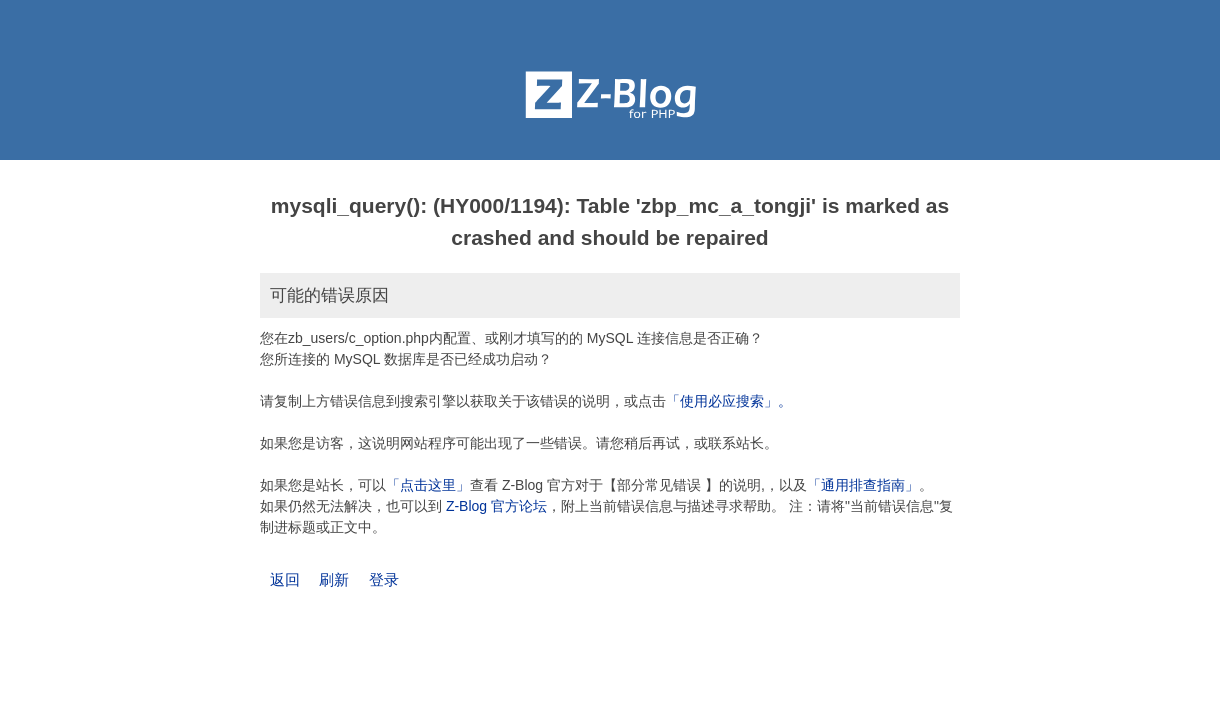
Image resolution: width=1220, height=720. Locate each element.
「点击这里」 (428, 485)
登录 (384, 579)
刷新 (334, 579)
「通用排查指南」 (863, 485)
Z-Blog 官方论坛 (496, 506)
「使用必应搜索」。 (729, 401)
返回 (285, 579)
